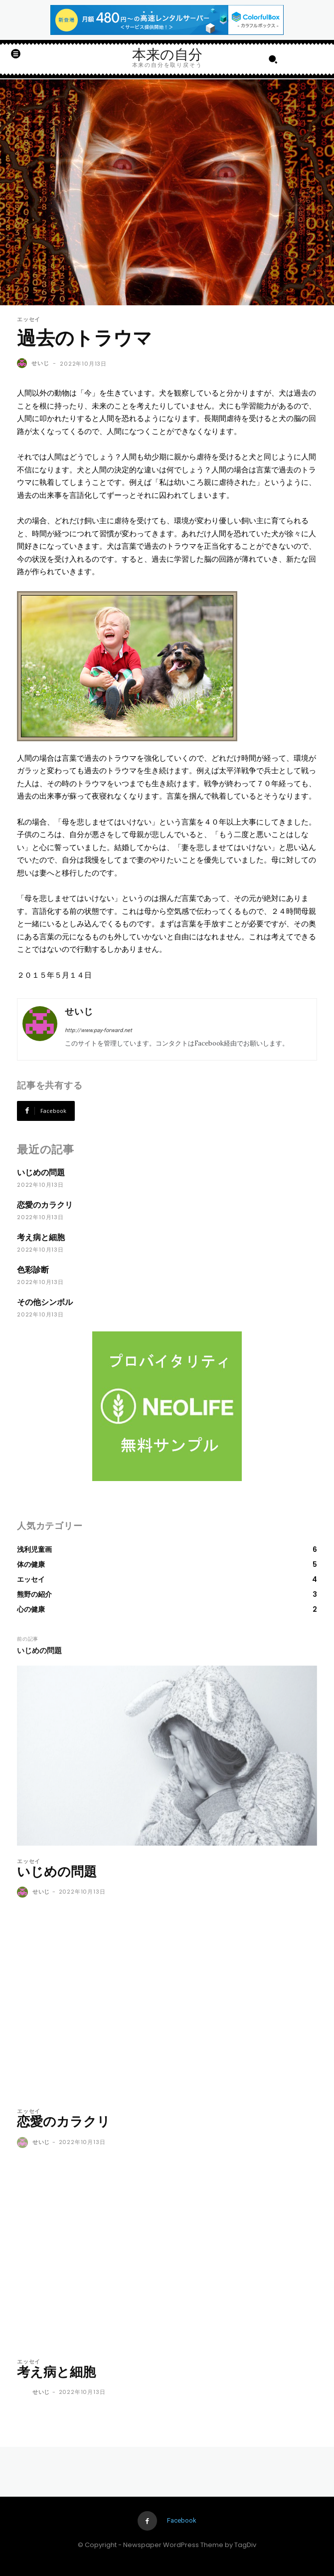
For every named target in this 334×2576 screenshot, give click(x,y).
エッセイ (28, 319)
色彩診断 (33, 1270)
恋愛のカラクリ (45, 1205)
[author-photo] (23, 1893)
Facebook (181, 2520)
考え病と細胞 (41, 1237)
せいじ (40, 363)
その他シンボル (45, 1302)
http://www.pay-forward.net (98, 1030)
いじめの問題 (41, 1172)
